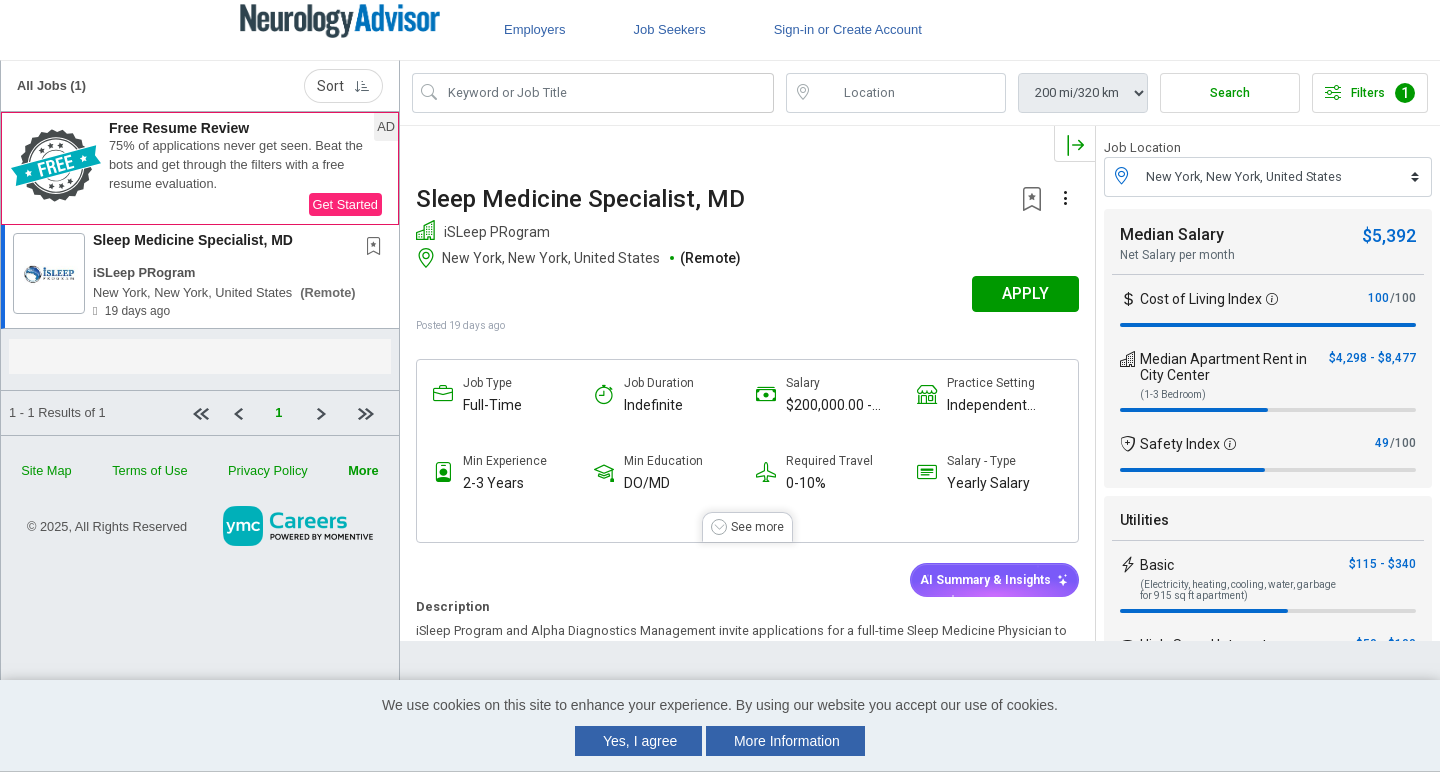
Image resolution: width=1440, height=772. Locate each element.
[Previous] (246, 413)
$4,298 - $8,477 (1372, 358)
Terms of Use (149, 470)
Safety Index (1180, 444)
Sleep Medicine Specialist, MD (193, 240)
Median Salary (1172, 234)
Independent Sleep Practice (992, 405)
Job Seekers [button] (669, 29)
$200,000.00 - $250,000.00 (829, 405)
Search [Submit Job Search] (1230, 93)
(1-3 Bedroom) (1173, 394)
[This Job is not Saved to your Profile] (378, 248)
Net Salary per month (1177, 255)
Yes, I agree (640, 741)
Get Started (345, 204)
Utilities (1144, 520)
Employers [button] (534, 29)
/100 (1403, 298)
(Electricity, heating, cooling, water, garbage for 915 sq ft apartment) (1238, 590)
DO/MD (647, 483)
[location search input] (910, 93)
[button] (200, 169)
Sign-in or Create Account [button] (848, 29)
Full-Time (492, 405)
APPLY (1025, 293)
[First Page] (204, 413)
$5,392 (1389, 235)
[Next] (328, 413)
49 (1382, 443)
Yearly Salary (988, 483)
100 (1378, 298)
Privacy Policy (268, 470)
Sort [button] (343, 86)
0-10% (806, 483)
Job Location (1142, 147)
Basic (1157, 565)
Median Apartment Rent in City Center (1223, 367)
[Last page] (370, 413)
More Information (787, 741)
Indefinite (653, 405)
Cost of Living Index (1201, 299)
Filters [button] (1370, 93)
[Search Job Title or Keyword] (607, 93)
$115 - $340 (1382, 564)
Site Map (46, 470)
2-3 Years (493, 483)
